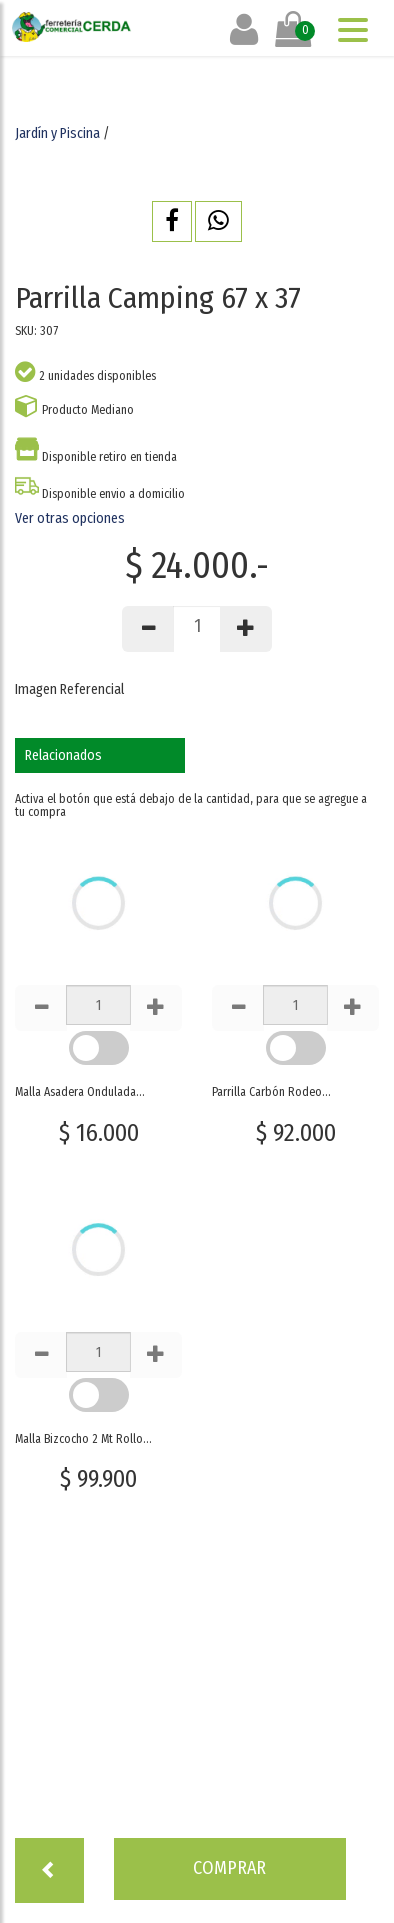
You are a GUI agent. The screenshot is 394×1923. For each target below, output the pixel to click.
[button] (172, 221)
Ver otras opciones (70, 518)
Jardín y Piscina (57, 133)
